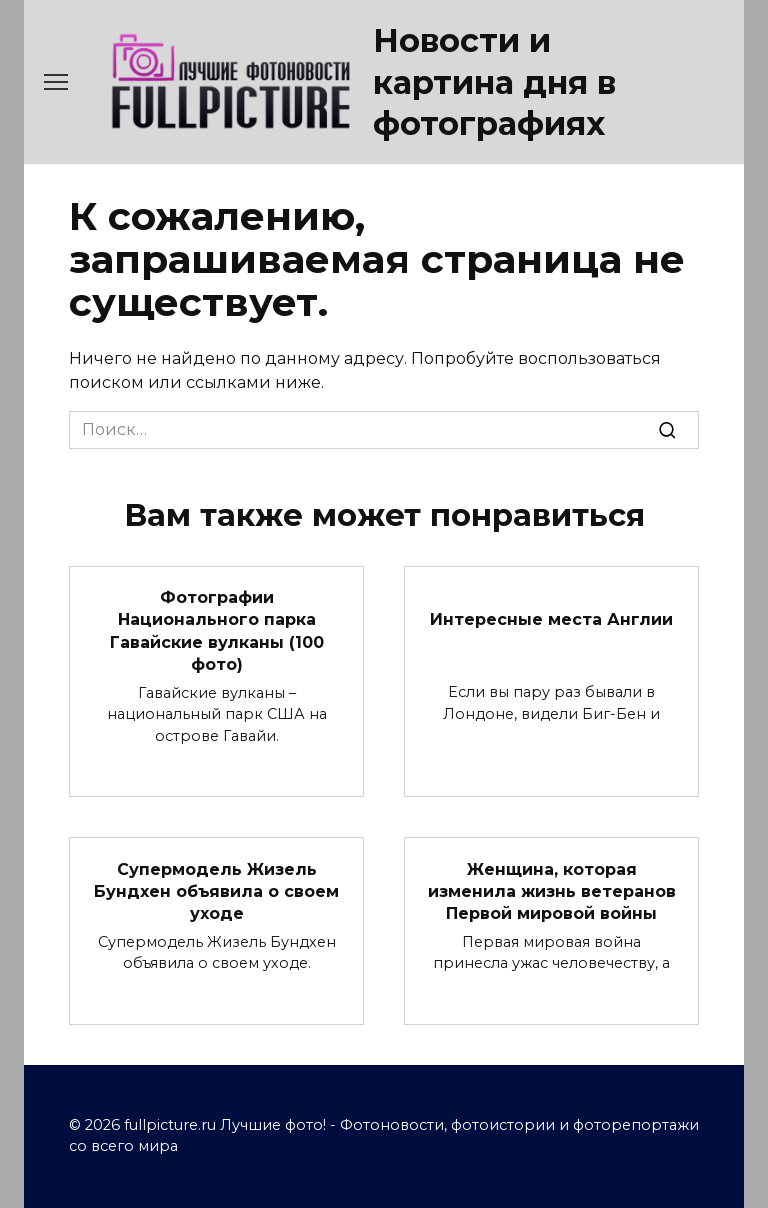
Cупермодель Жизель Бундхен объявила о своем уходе (216, 891)
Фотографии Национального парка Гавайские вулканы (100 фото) (217, 631)
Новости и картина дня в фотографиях (494, 82)
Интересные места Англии (551, 619)
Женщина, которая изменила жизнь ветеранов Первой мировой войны (552, 891)
